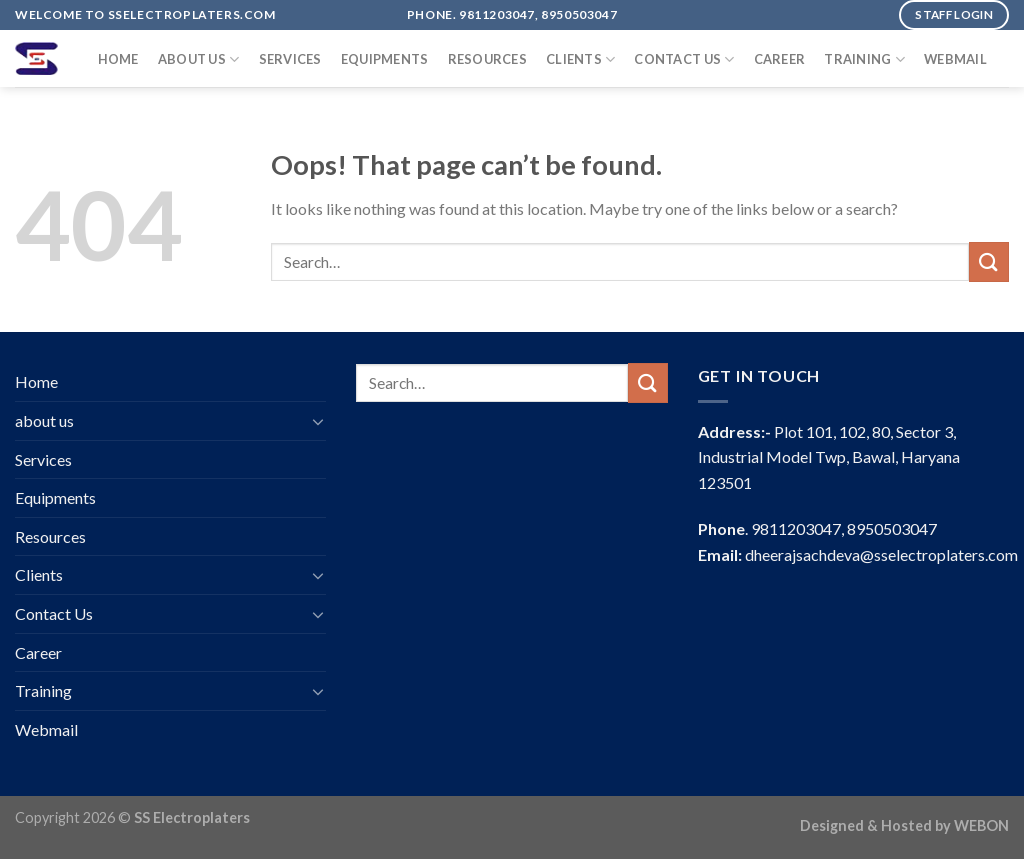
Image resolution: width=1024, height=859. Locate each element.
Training (864, 59)
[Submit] (989, 261)
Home (118, 59)
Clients (580, 59)
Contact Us (684, 59)
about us (199, 59)
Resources (487, 59)
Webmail (955, 59)
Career (780, 59)
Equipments (385, 59)
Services (290, 59)
